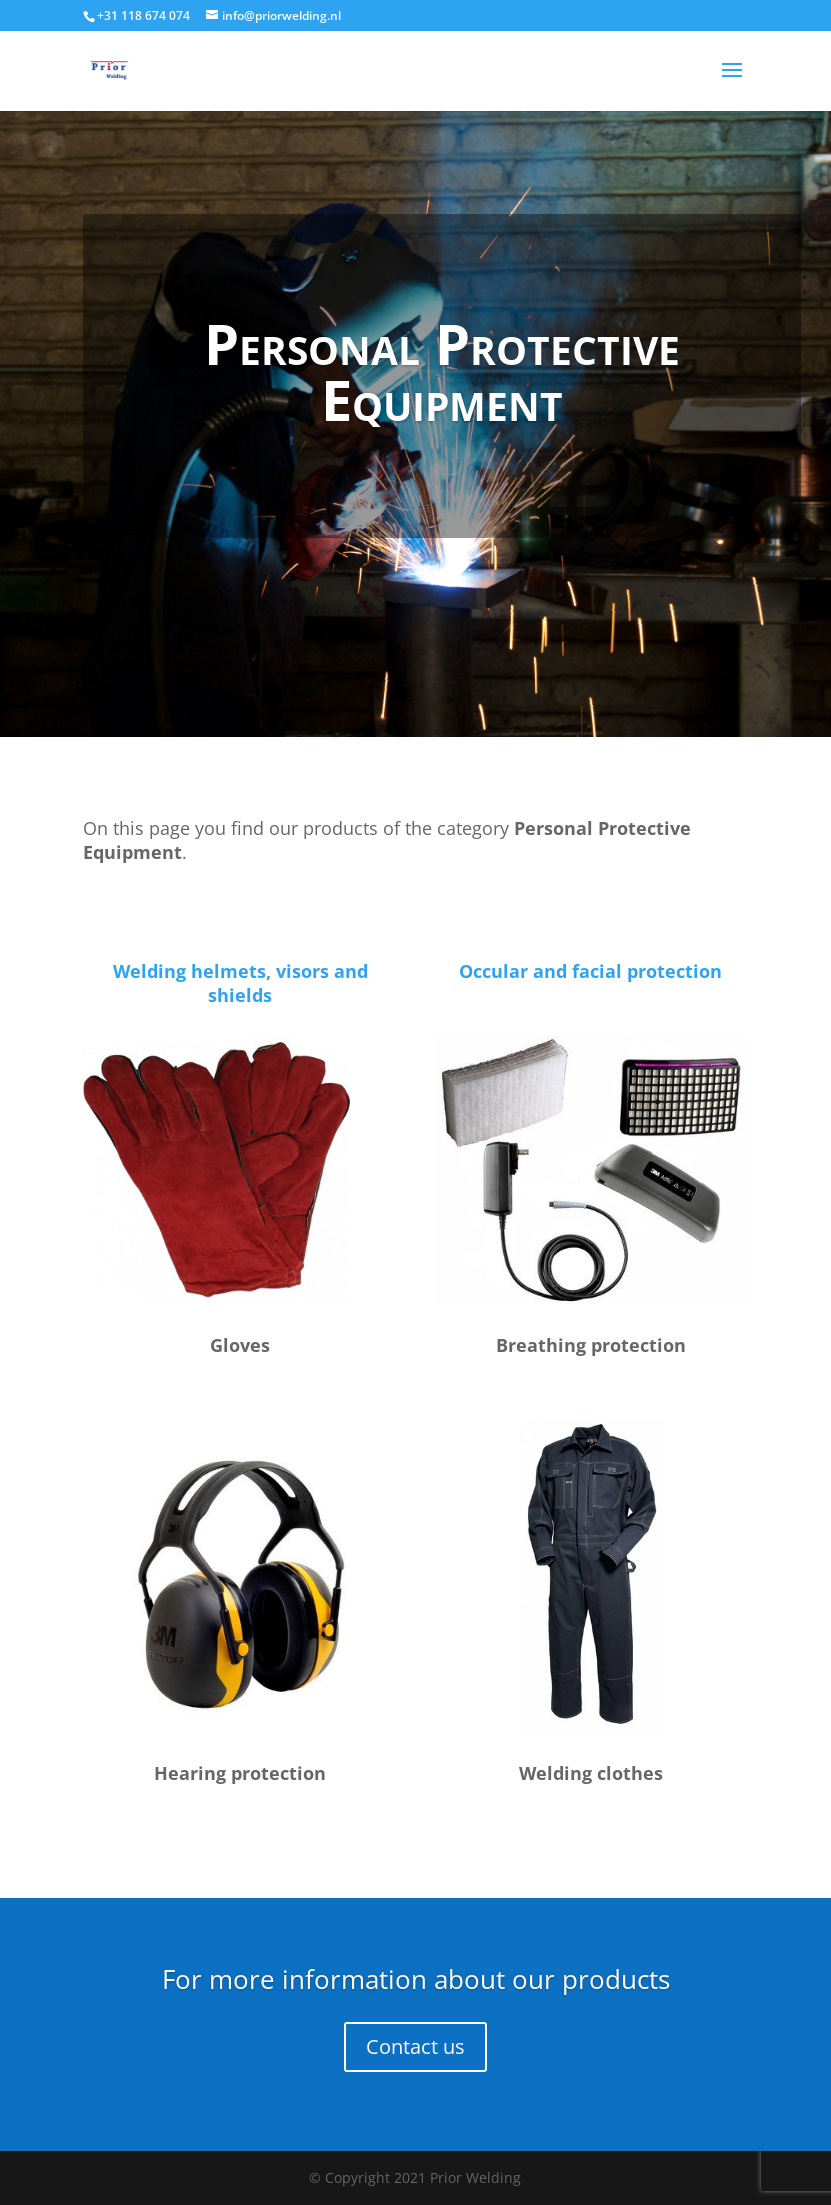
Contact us (415, 2046)
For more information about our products (416, 1979)
